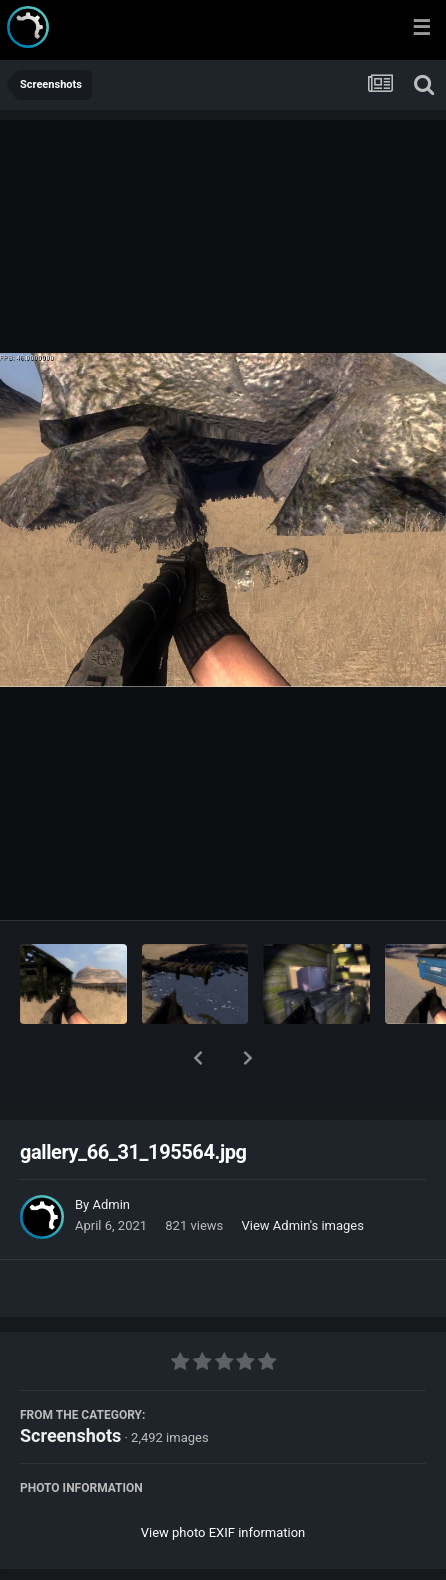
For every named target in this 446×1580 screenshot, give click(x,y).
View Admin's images (303, 1173)
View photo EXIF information (223, 1480)
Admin (111, 1152)
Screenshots (70, 1383)
